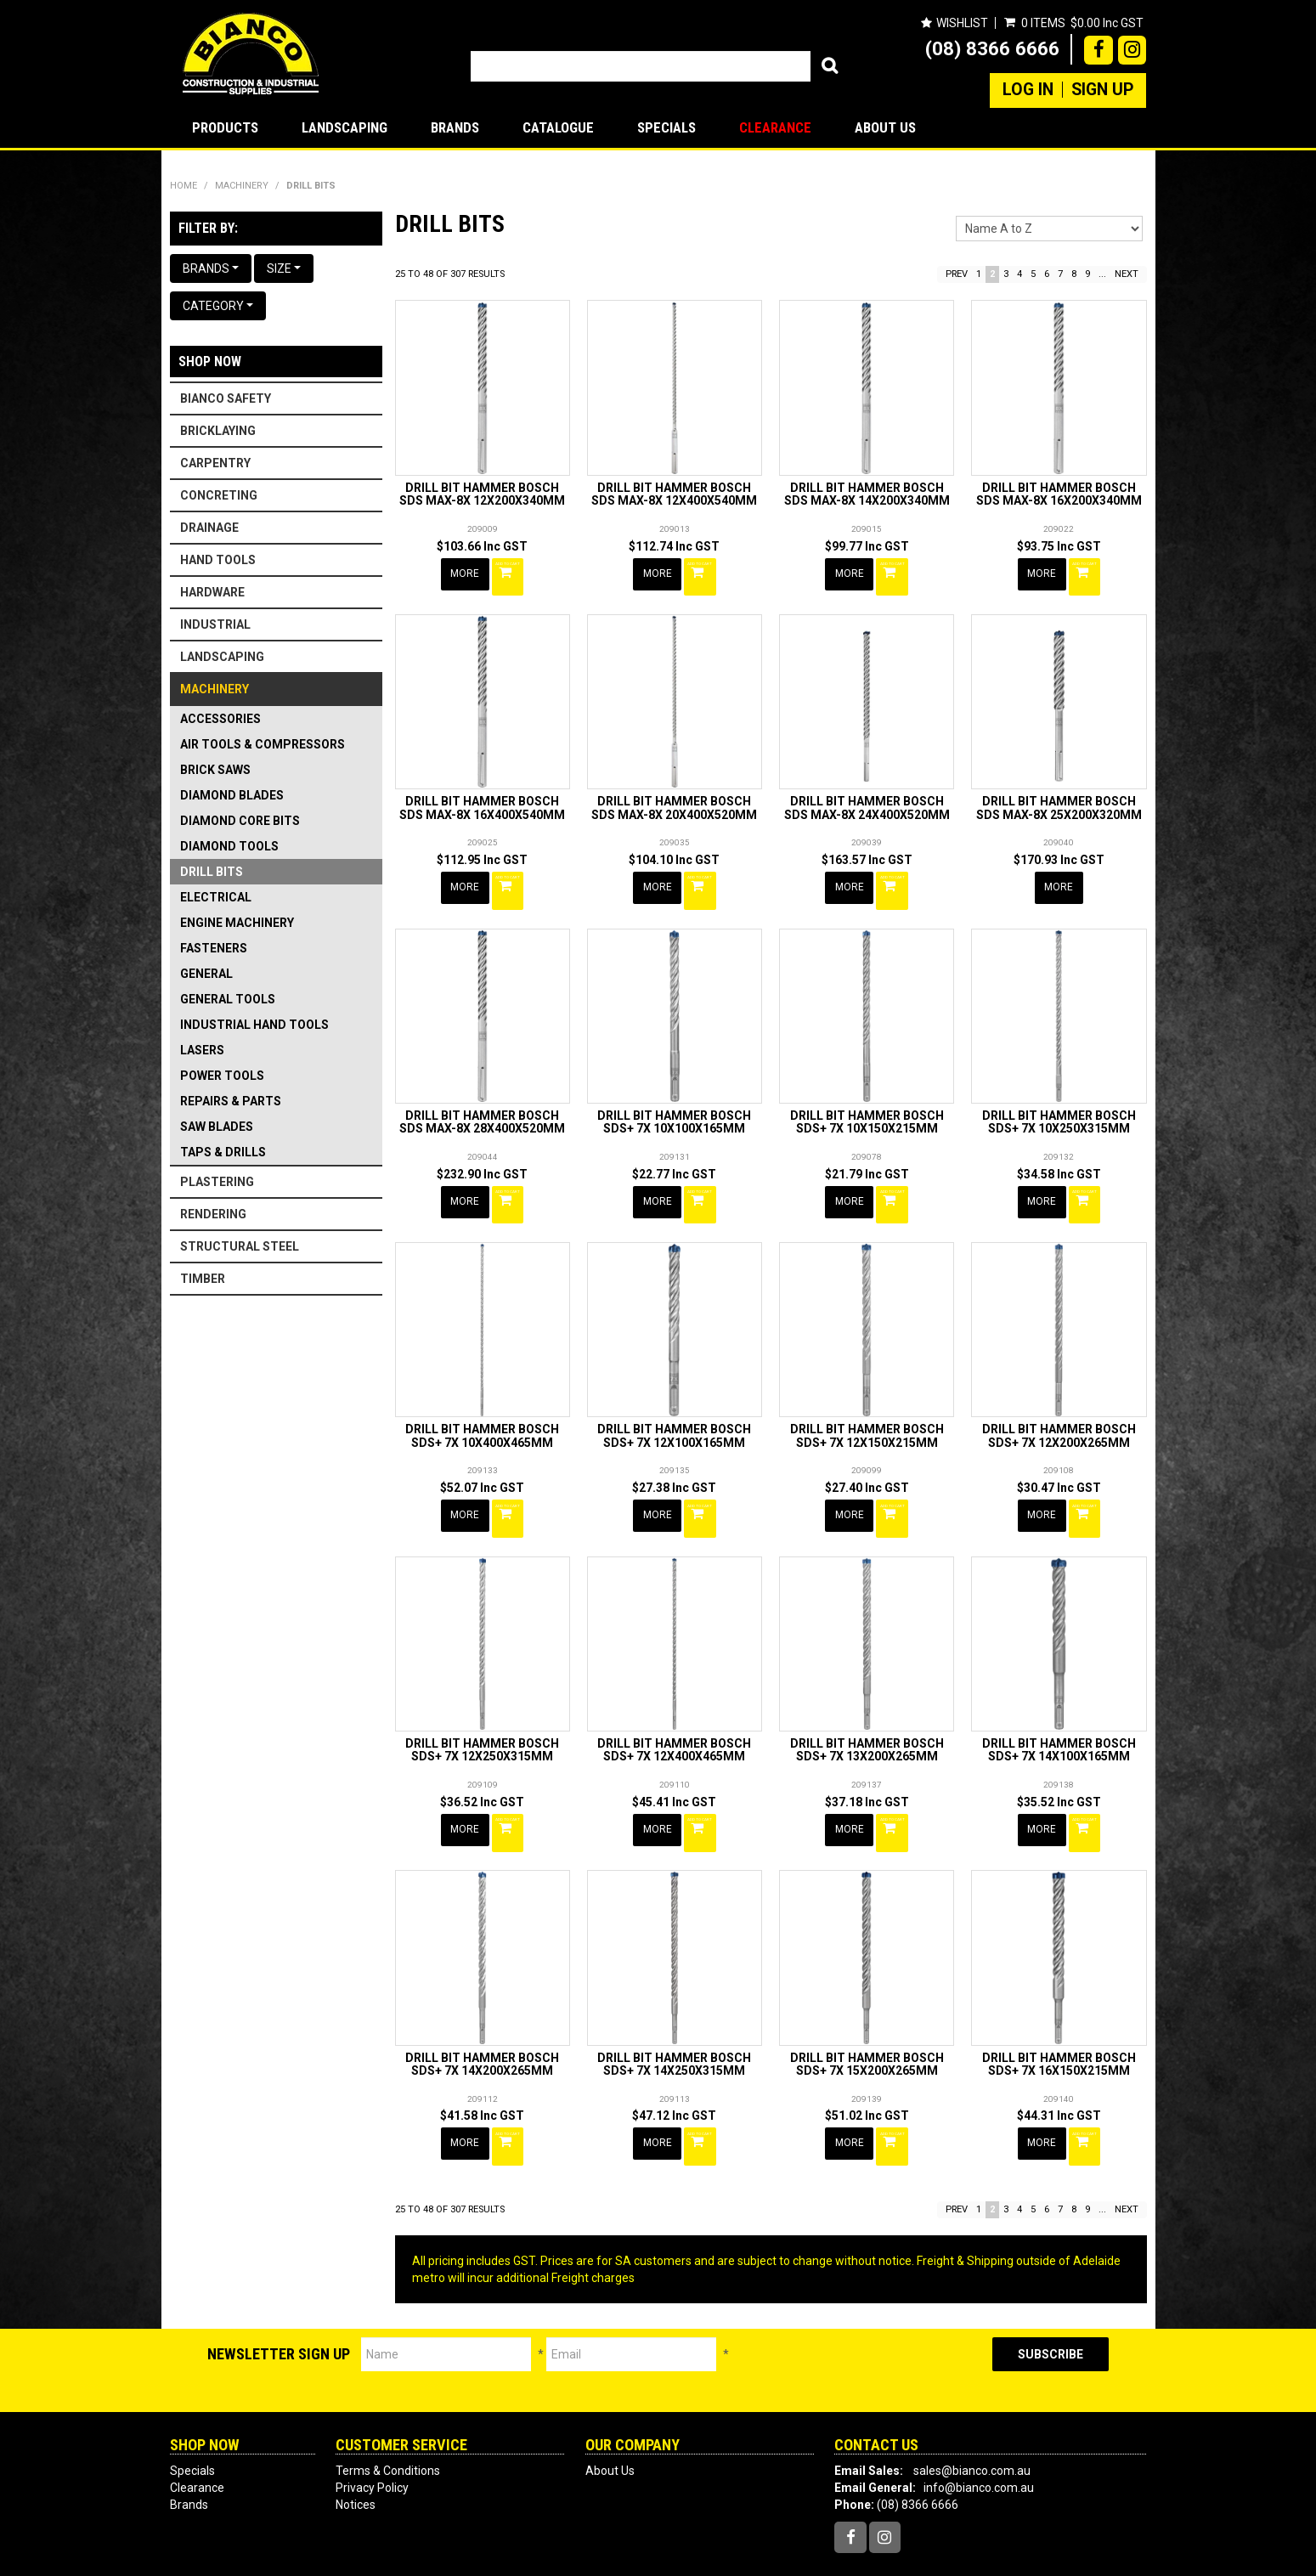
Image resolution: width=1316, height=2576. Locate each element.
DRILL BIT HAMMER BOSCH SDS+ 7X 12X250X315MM (482, 1714)
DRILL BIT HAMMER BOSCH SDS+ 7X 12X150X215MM (867, 1409)
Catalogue (558, 127)
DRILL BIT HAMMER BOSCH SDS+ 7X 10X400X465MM (482, 1409)
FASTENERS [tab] (213, 948)
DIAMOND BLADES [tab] (232, 795)
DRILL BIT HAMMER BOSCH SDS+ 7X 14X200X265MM (482, 2018)
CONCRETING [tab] (218, 495)
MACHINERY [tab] (214, 689)
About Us (885, 127)
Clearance (775, 127)
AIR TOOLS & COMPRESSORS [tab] (262, 744)
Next (1126, 274)
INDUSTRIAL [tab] (215, 624)
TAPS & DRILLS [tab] (223, 1152)
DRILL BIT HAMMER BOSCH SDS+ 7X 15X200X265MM (867, 2018)
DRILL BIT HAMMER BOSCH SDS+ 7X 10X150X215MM (867, 1104)
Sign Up (1102, 90)
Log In (1028, 90)
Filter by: (208, 228)
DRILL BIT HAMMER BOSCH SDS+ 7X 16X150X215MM (1059, 2018)
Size (284, 268)
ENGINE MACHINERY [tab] (237, 922)
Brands (455, 127)
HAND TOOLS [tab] (218, 560)
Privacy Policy (372, 2433)
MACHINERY (241, 185)
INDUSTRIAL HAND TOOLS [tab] (254, 1024)
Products (225, 127)
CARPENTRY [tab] (215, 463)
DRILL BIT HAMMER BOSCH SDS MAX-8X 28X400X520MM (482, 1104)
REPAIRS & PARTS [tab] (230, 1101)
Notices (356, 2450)
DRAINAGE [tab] (209, 527)
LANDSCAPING (344, 127)
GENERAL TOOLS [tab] (227, 999)
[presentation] (860, 2316)
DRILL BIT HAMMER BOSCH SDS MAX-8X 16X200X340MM (1059, 494)
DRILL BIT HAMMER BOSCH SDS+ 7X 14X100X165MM (1059, 1714)
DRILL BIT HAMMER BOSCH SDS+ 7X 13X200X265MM (867, 1714)
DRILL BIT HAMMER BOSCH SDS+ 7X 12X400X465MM (674, 1714)
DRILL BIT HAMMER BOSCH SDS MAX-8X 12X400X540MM (674, 494)
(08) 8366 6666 (992, 48)
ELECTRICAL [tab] (215, 897)
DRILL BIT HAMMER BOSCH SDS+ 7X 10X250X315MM (1059, 1104)
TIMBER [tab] (202, 1278)
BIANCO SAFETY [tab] (225, 398)
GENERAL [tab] (206, 973)
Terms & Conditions (388, 2416)
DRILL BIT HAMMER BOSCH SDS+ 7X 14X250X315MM (674, 2018)
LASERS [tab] (202, 1050)
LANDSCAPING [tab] (222, 657)
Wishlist (961, 23)
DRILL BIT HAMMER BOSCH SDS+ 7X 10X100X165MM (674, 1104)
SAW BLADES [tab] (216, 1126)
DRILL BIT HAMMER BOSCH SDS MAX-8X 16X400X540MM (482, 799)
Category (218, 306)
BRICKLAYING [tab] (218, 431)
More (466, 573)
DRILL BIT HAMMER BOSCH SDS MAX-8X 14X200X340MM (867, 494)
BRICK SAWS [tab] (215, 770)
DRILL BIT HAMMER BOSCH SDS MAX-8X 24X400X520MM (867, 799)
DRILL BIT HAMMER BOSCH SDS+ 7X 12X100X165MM (674, 1409)
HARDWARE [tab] (212, 592)
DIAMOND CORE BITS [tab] (240, 821)
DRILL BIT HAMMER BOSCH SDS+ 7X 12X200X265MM (1059, 1409)
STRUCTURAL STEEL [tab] (239, 1246)
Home (183, 185)
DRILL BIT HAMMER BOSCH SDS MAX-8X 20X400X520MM (674, 799)
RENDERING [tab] (213, 1214)
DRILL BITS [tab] (211, 871)
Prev (957, 274)
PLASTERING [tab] (217, 1182)
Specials (666, 127)
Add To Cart (510, 572)
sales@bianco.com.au (972, 2416)
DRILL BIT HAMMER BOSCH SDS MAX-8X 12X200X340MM (482, 494)
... (1102, 274)
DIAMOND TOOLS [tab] (229, 846)
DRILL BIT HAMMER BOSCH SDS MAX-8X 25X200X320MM (1059, 799)
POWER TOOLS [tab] (222, 1075)
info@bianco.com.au (978, 2433)
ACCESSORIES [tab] (220, 719)
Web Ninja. (864, 2550)
